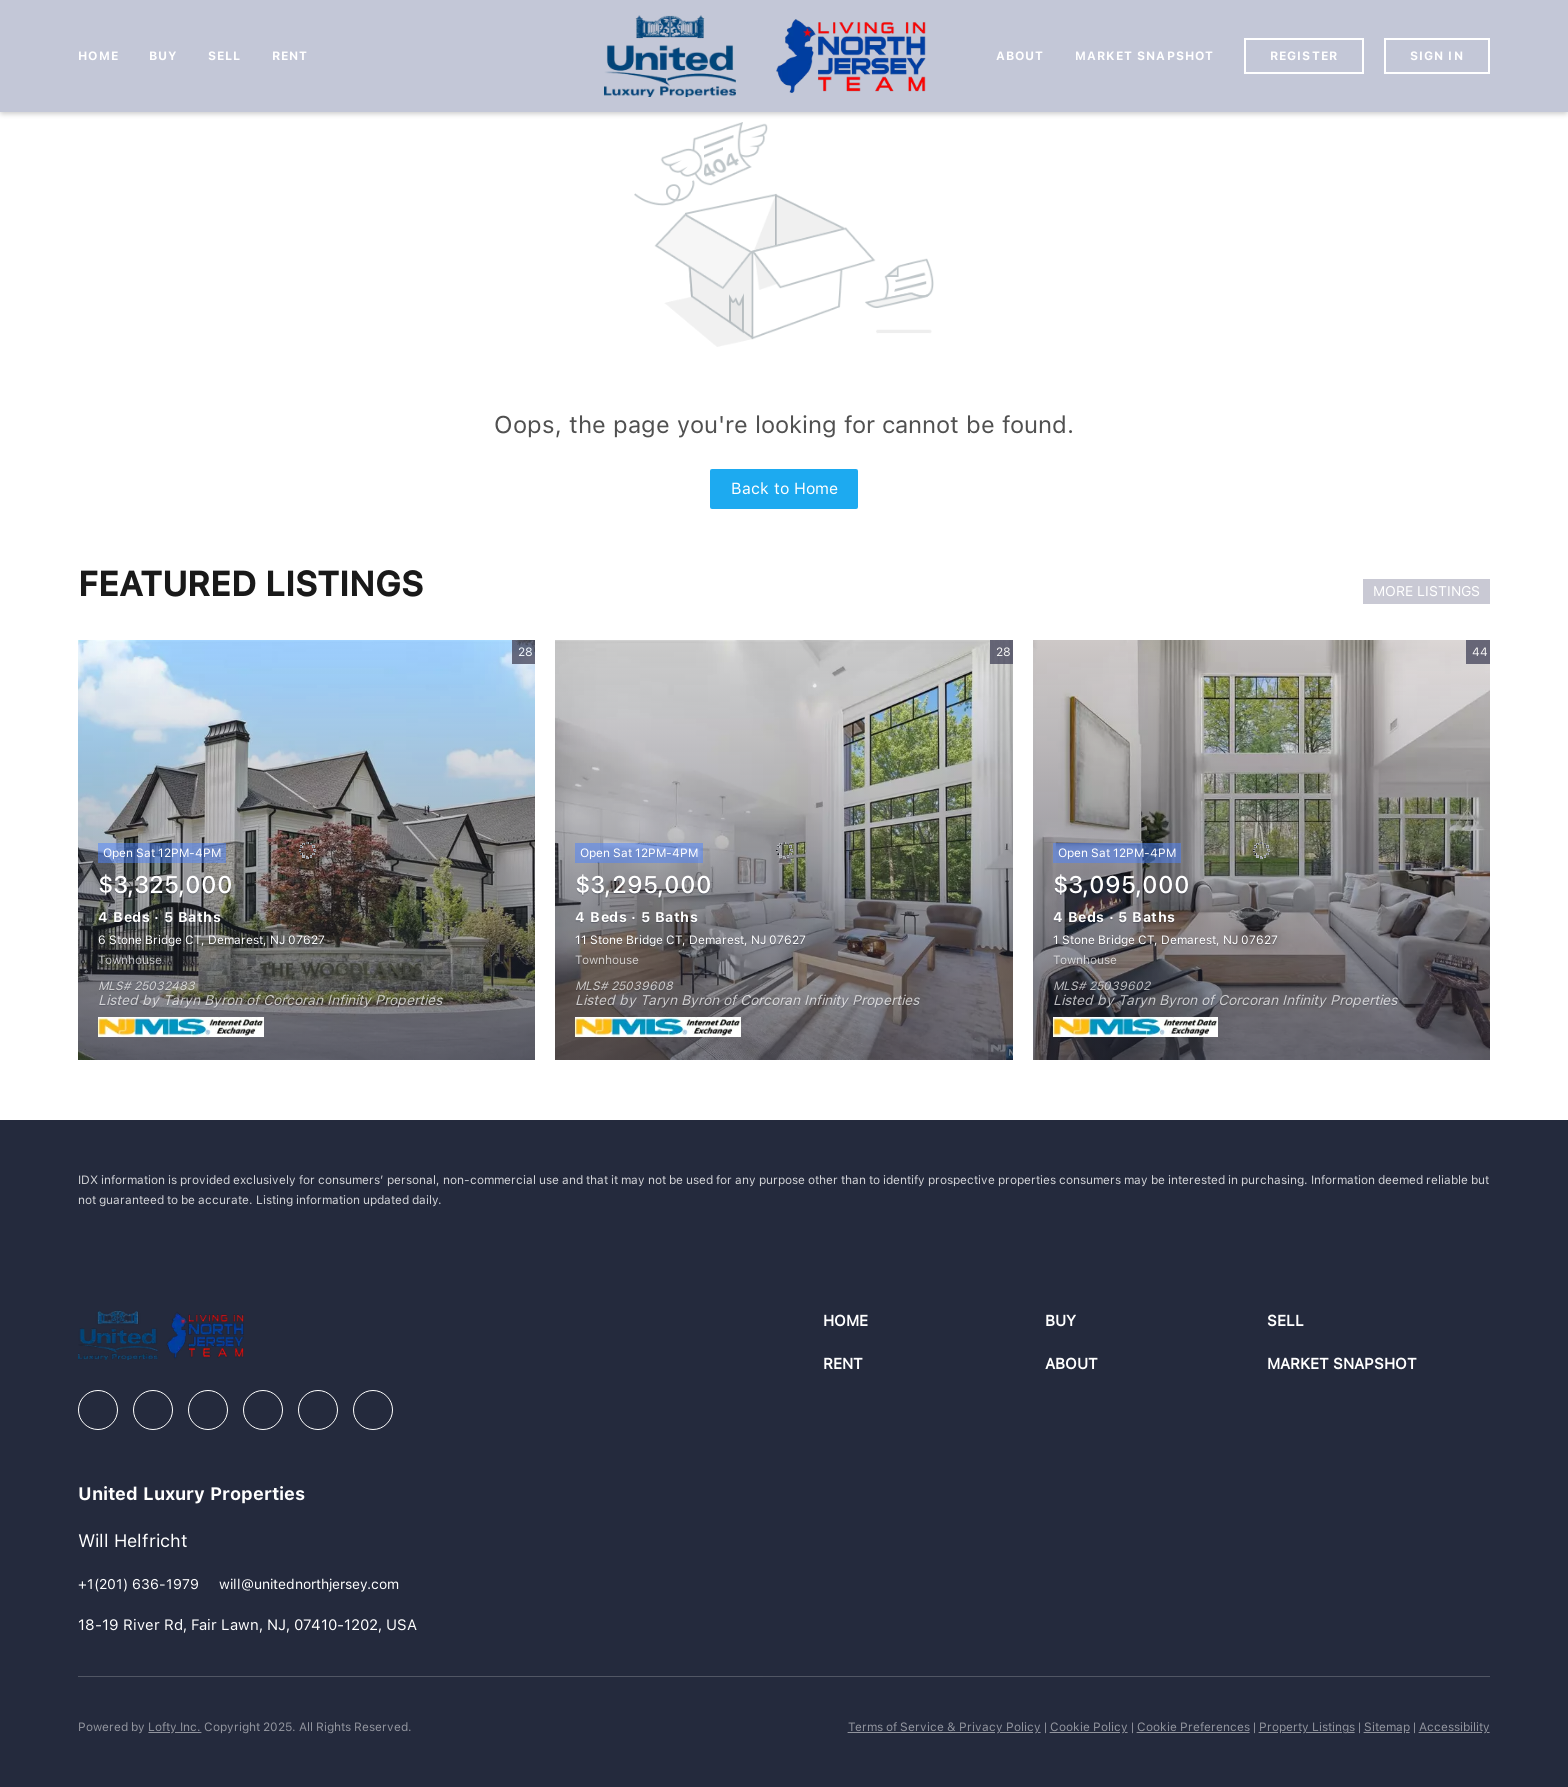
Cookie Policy (1089, 1727)
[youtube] (318, 1410)
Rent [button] (290, 56)
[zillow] (208, 1410)
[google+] (373, 1410)
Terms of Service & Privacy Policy (944, 1727)
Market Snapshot (1145, 56)
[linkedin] (153, 1410)
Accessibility (1454, 1727)
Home (98, 56)
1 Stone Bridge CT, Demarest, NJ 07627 (1165, 940)
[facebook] (98, 1410)
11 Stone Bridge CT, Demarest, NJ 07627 (690, 940)
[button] (934, 1321)
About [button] (1020, 56)
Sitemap (1387, 1727)
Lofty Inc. (174, 1727)
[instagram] (263, 1410)
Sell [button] (224, 56)
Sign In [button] (1437, 56)
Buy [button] (163, 56)
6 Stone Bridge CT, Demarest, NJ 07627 (211, 940)
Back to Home (784, 488)
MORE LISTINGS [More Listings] (1426, 591)
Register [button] (1304, 56)
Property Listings (1307, 1727)
